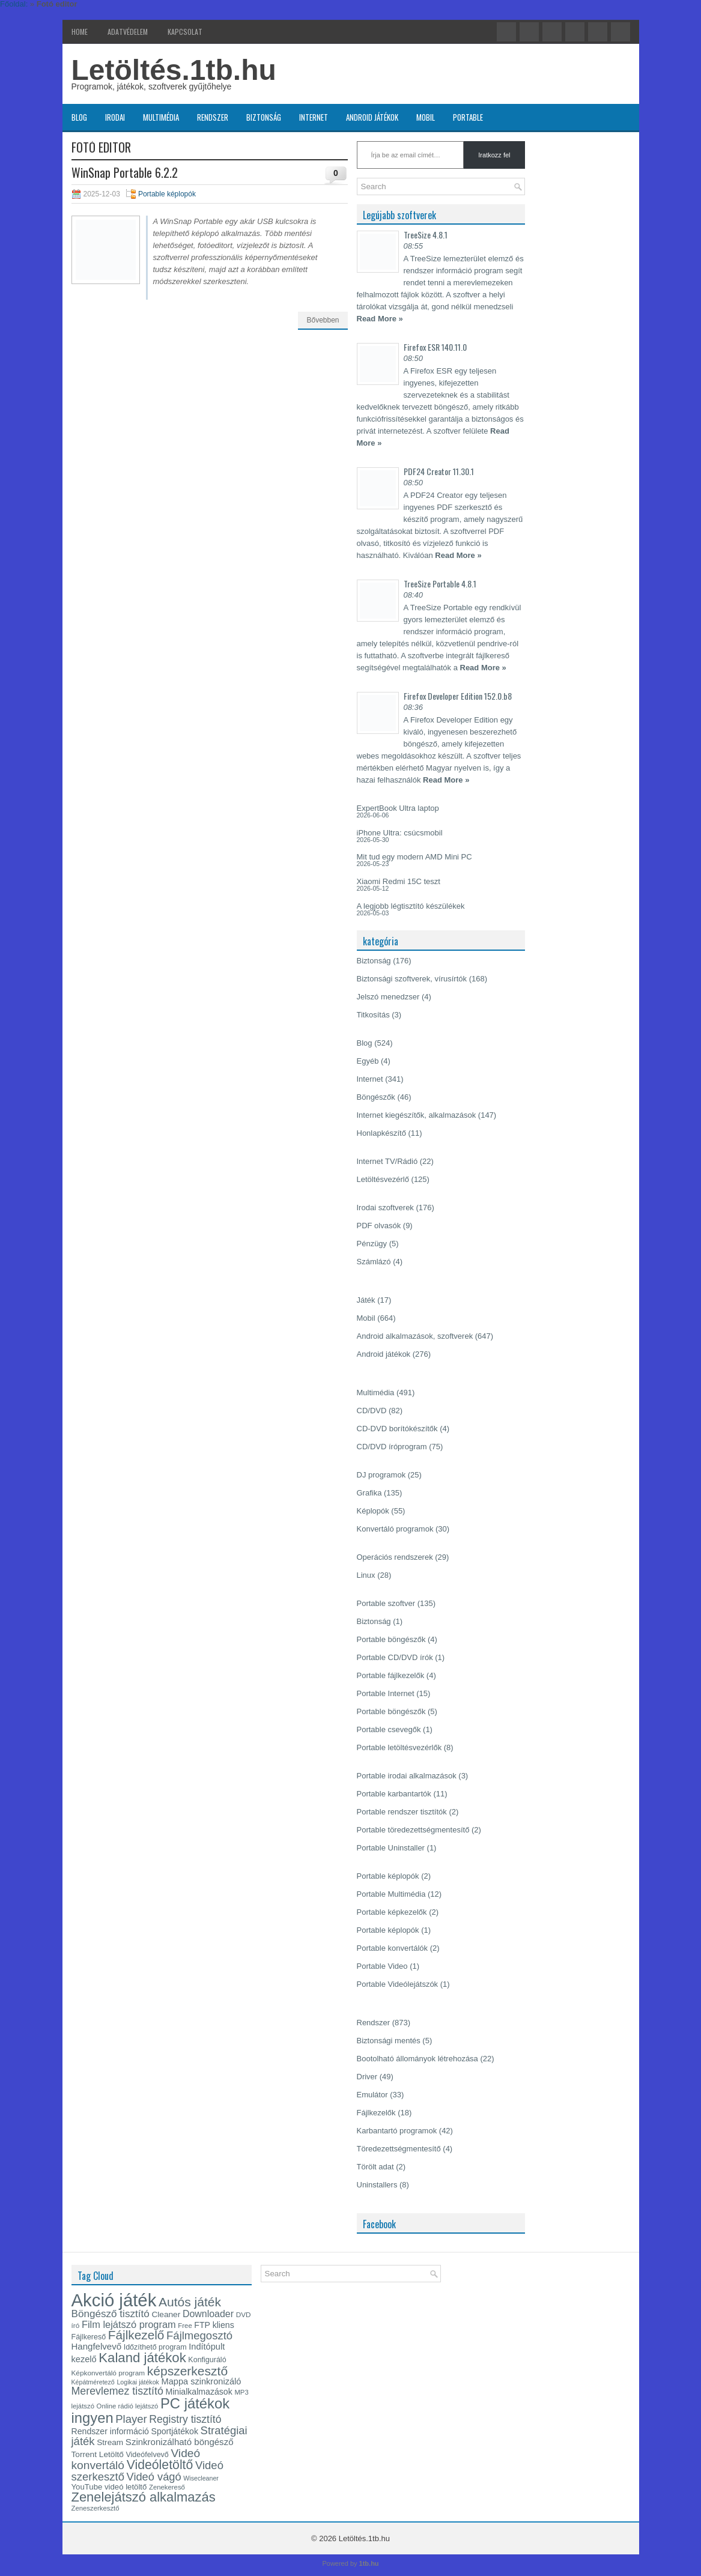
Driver (367, 2076)
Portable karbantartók (394, 1793)
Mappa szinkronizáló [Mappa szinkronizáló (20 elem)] (201, 2381)
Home (79, 31)
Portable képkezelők (392, 1912)
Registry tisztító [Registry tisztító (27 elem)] (185, 2419)
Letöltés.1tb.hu (173, 70)
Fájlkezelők (376, 2112)
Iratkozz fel (494, 155)
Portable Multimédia (391, 1894)
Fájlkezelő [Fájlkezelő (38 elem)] (136, 2335)
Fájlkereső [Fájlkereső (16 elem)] (88, 2337)
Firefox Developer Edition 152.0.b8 (458, 695)
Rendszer (212, 117)
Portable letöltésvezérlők (399, 1747)
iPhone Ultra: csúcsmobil (400, 832)
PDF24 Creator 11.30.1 (439, 471)
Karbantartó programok (397, 2130)
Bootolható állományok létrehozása (417, 2058)
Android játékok (372, 117)
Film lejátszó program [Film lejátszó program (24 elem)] (129, 2324)
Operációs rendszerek (395, 1557)
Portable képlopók (167, 194)
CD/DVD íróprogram (392, 1446)
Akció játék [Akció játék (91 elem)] (114, 2300)
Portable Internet (385, 1693)
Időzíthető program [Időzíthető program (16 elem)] (155, 2347)
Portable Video (382, 1966)
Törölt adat (375, 2166)
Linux (366, 1575)
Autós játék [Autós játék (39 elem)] (190, 2302)
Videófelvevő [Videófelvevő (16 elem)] (147, 2454)
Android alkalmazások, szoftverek (415, 1336)
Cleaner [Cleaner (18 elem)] (165, 2314)
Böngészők (376, 1097)
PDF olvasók (379, 1225)
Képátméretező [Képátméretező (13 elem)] (93, 2382)
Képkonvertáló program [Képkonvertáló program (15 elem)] (108, 2373)
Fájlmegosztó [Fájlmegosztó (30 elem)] (199, 2335)
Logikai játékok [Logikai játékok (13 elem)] (138, 2382)
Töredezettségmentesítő (399, 2148)
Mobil (425, 117)
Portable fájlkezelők (391, 1675)
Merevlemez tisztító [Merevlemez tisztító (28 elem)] (117, 2391)
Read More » (380, 318)
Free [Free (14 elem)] (185, 2325)
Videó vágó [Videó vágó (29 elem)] (154, 2476)
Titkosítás (373, 1014)
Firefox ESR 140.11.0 (435, 347)
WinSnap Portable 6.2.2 (124, 172)
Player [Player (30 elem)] (131, 2419)
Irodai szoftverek (385, 1207)
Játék (366, 1300)
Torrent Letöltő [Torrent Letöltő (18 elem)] (97, 2454)
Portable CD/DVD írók (395, 1657)
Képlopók (373, 1510)
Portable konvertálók (392, 1948)
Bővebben (322, 320)
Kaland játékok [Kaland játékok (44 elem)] (142, 2357)
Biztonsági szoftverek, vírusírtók (412, 978)
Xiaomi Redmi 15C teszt (398, 881)
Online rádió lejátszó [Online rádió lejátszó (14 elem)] (128, 2406)
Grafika (369, 1492)
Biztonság (263, 117)
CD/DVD (372, 1410)
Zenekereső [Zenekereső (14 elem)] (167, 2487)
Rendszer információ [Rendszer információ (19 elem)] (110, 2431)
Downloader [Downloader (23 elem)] (208, 2314)
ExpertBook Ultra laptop (398, 808)
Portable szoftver (386, 1603)
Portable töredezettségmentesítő (413, 1829)
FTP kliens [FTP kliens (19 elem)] (214, 2325)
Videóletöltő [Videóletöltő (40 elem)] (160, 2465)
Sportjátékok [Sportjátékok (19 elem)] (174, 2431)
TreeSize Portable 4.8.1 (440, 583)
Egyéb (368, 1060)
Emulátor (372, 2094)
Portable (468, 117)
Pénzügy (372, 1243)
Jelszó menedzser (388, 996)
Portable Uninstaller (391, 1847)
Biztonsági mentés (388, 2040)
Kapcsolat (185, 31)
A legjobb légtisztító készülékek (411, 906)
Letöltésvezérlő (383, 1179)
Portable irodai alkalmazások (407, 1775)
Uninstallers (377, 2184)
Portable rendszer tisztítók (402, 1811)
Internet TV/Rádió (387, 1161)
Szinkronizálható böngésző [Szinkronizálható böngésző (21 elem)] (180, 2442)
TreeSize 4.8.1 (426, 234)
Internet (313, 117)
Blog (79, 117)
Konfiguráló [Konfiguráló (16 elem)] (207, 2360)
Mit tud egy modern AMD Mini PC (414, 856)
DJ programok (381, 1474)
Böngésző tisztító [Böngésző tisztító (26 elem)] (110, 2314)
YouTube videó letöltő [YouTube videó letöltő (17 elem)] (109, 2486)
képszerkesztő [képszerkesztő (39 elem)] (187, 2371)
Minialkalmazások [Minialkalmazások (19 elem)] (198, 2391)
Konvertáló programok (395, 1528)
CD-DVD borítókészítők (397, 1428)
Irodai (115, 117)
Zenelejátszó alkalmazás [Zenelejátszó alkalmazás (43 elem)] (143, 2497)
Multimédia (161, 117)
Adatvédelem (128, 31)
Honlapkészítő (381, 1133)
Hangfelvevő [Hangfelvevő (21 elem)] (96, 2346)
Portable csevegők (389, 1729)
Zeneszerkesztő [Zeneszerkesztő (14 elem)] (95, 2508)
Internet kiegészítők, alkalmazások (416, 1115)
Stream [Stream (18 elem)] (110, 2442)
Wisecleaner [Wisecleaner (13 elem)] (201, 2478)
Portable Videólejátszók (398, 1984)
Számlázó (374, 1261)
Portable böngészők (391, 1639)
